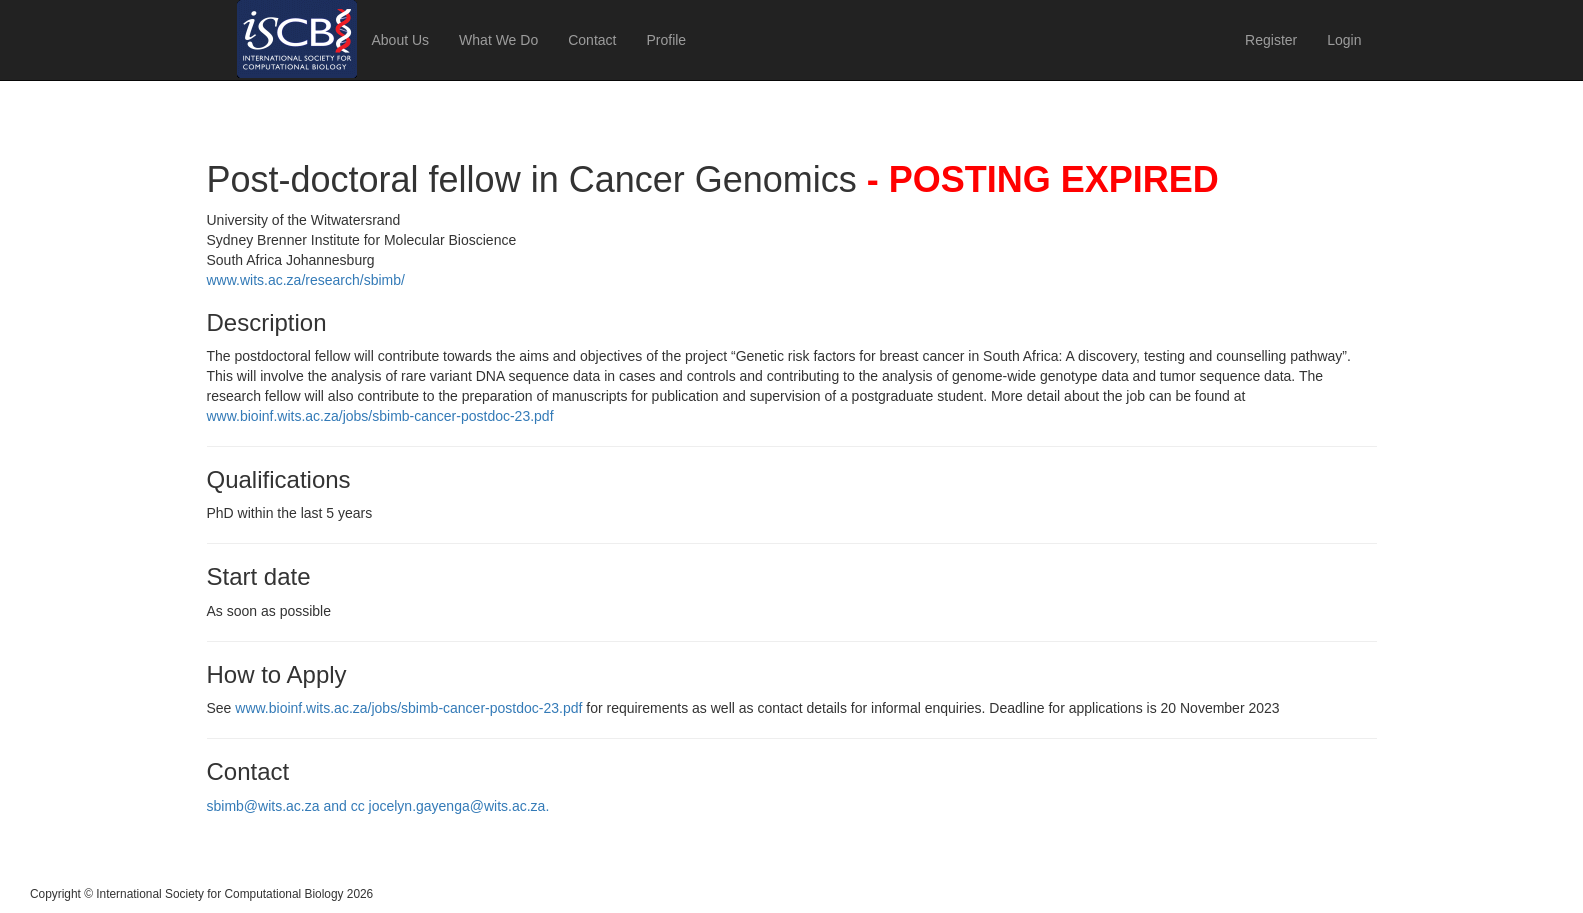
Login (1344, 40)
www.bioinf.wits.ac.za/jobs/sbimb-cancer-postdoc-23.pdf (380, 416)
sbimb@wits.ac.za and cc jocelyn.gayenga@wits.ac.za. (378, 806)
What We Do (498, 40)
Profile (666, 40)
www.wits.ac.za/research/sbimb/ (306, 280)
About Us (401, 40)
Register (1271, 40)
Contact (592, 40)
